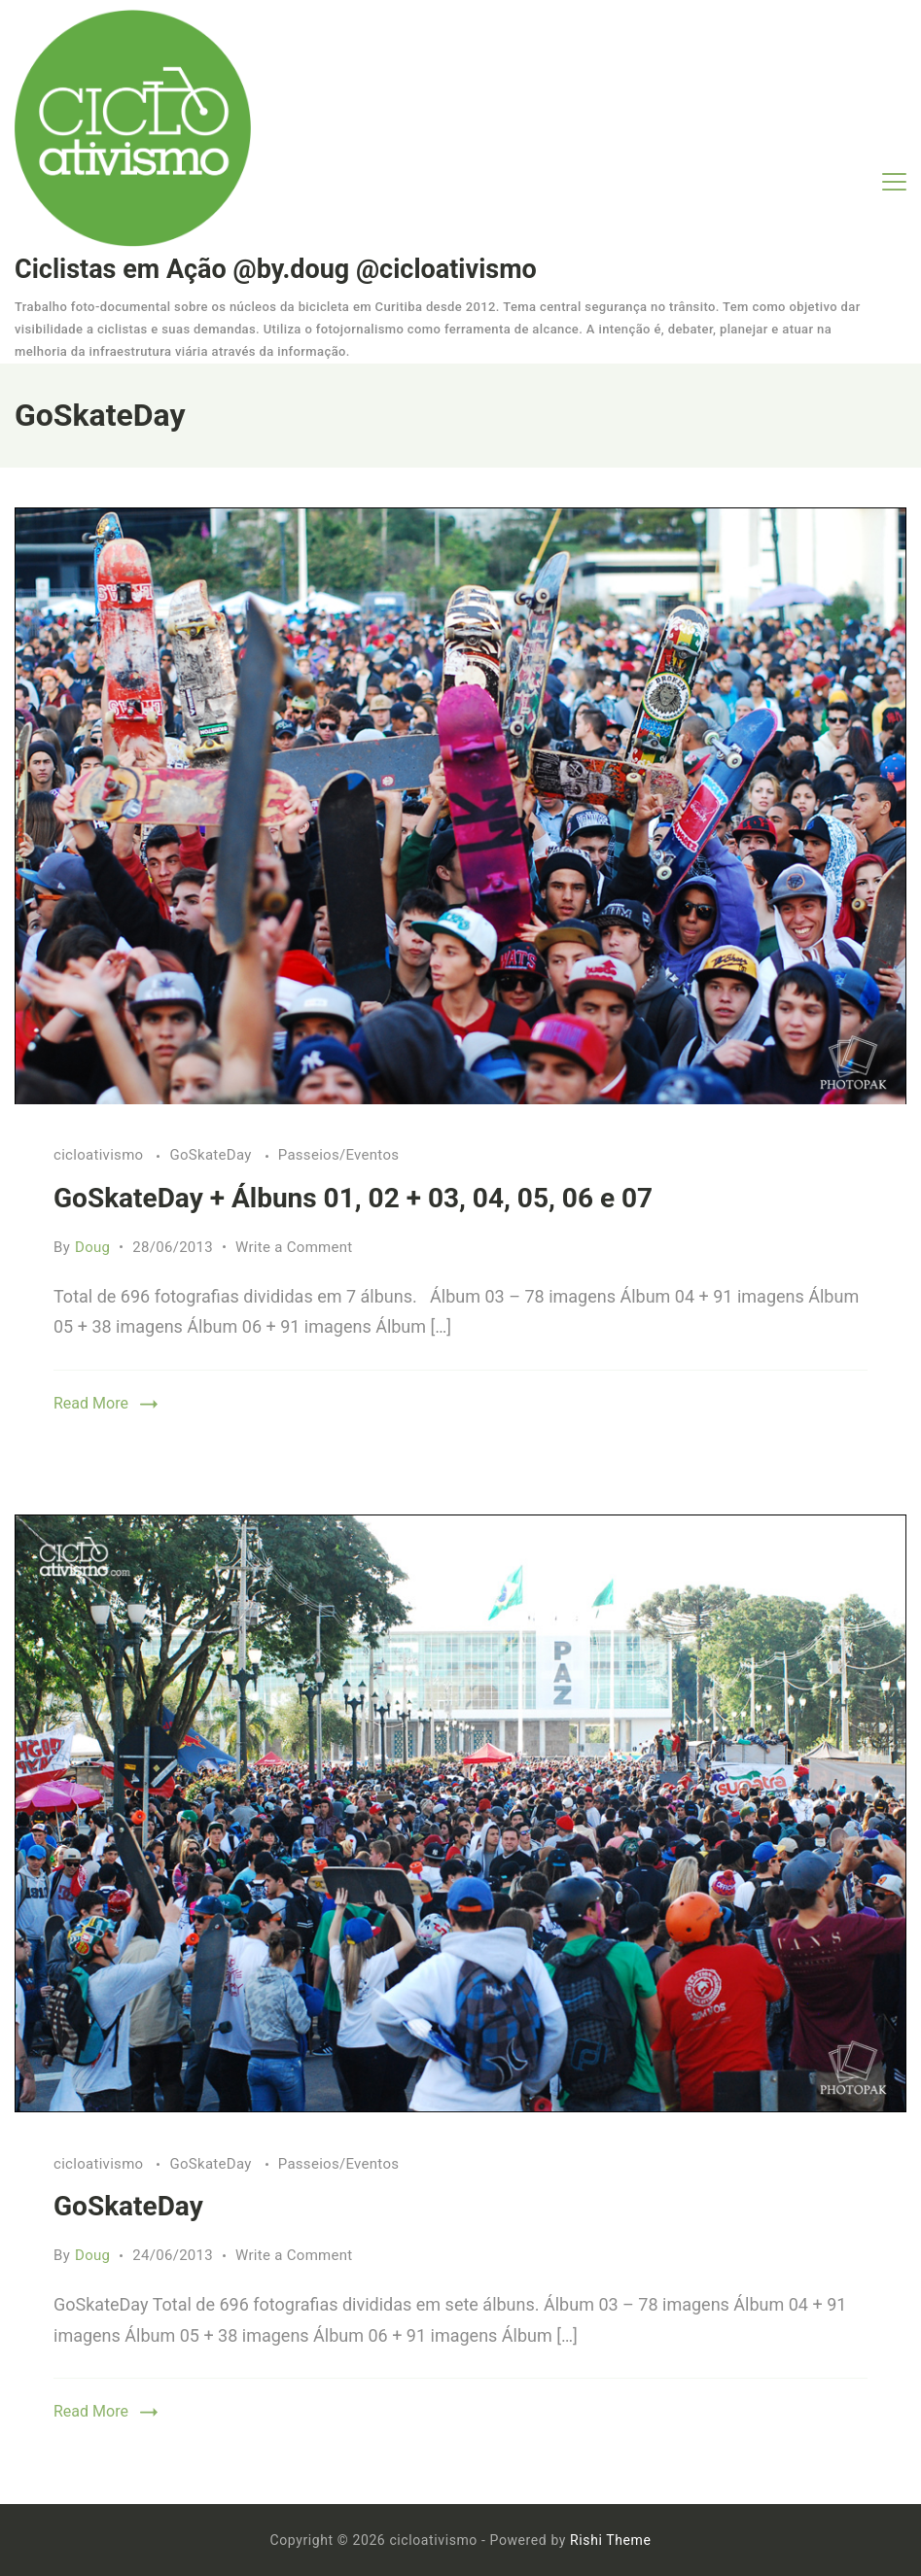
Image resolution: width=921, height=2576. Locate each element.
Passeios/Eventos (339, 1155)
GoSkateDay (212, 1155)
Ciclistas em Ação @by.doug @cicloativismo (276, 269)
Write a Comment (294, 1247)
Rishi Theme (610, 2540)
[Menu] (894, 181)
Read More (90, 1403)
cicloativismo (100, 1155)
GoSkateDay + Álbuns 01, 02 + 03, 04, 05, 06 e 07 (353, 1198)
